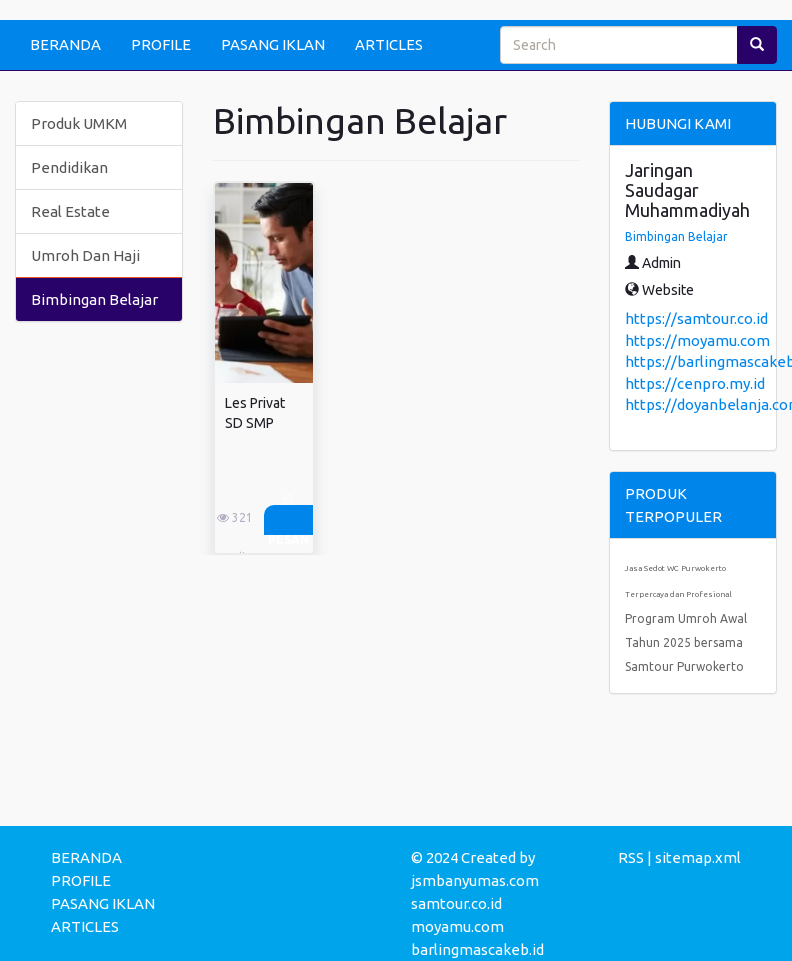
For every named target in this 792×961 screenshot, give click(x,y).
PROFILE (161, 44)
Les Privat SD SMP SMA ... (255, 423)
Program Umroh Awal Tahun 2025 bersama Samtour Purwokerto (686, 642)
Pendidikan (69, 167)
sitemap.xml (698, 857)
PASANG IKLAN (273, 44)
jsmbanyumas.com (475, 880)
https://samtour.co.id (696, 318)
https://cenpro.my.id (695, 383)
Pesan (288, 520)
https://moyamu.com (697, 340)
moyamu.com (457, 926)
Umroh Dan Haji (85, 255)
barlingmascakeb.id (477, 949)
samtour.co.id (456, 903)
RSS (631, 857)
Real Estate (70, 211)
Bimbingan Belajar (94, 299)
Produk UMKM (79, 123)
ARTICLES (389, 44)
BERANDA (65, 44)
